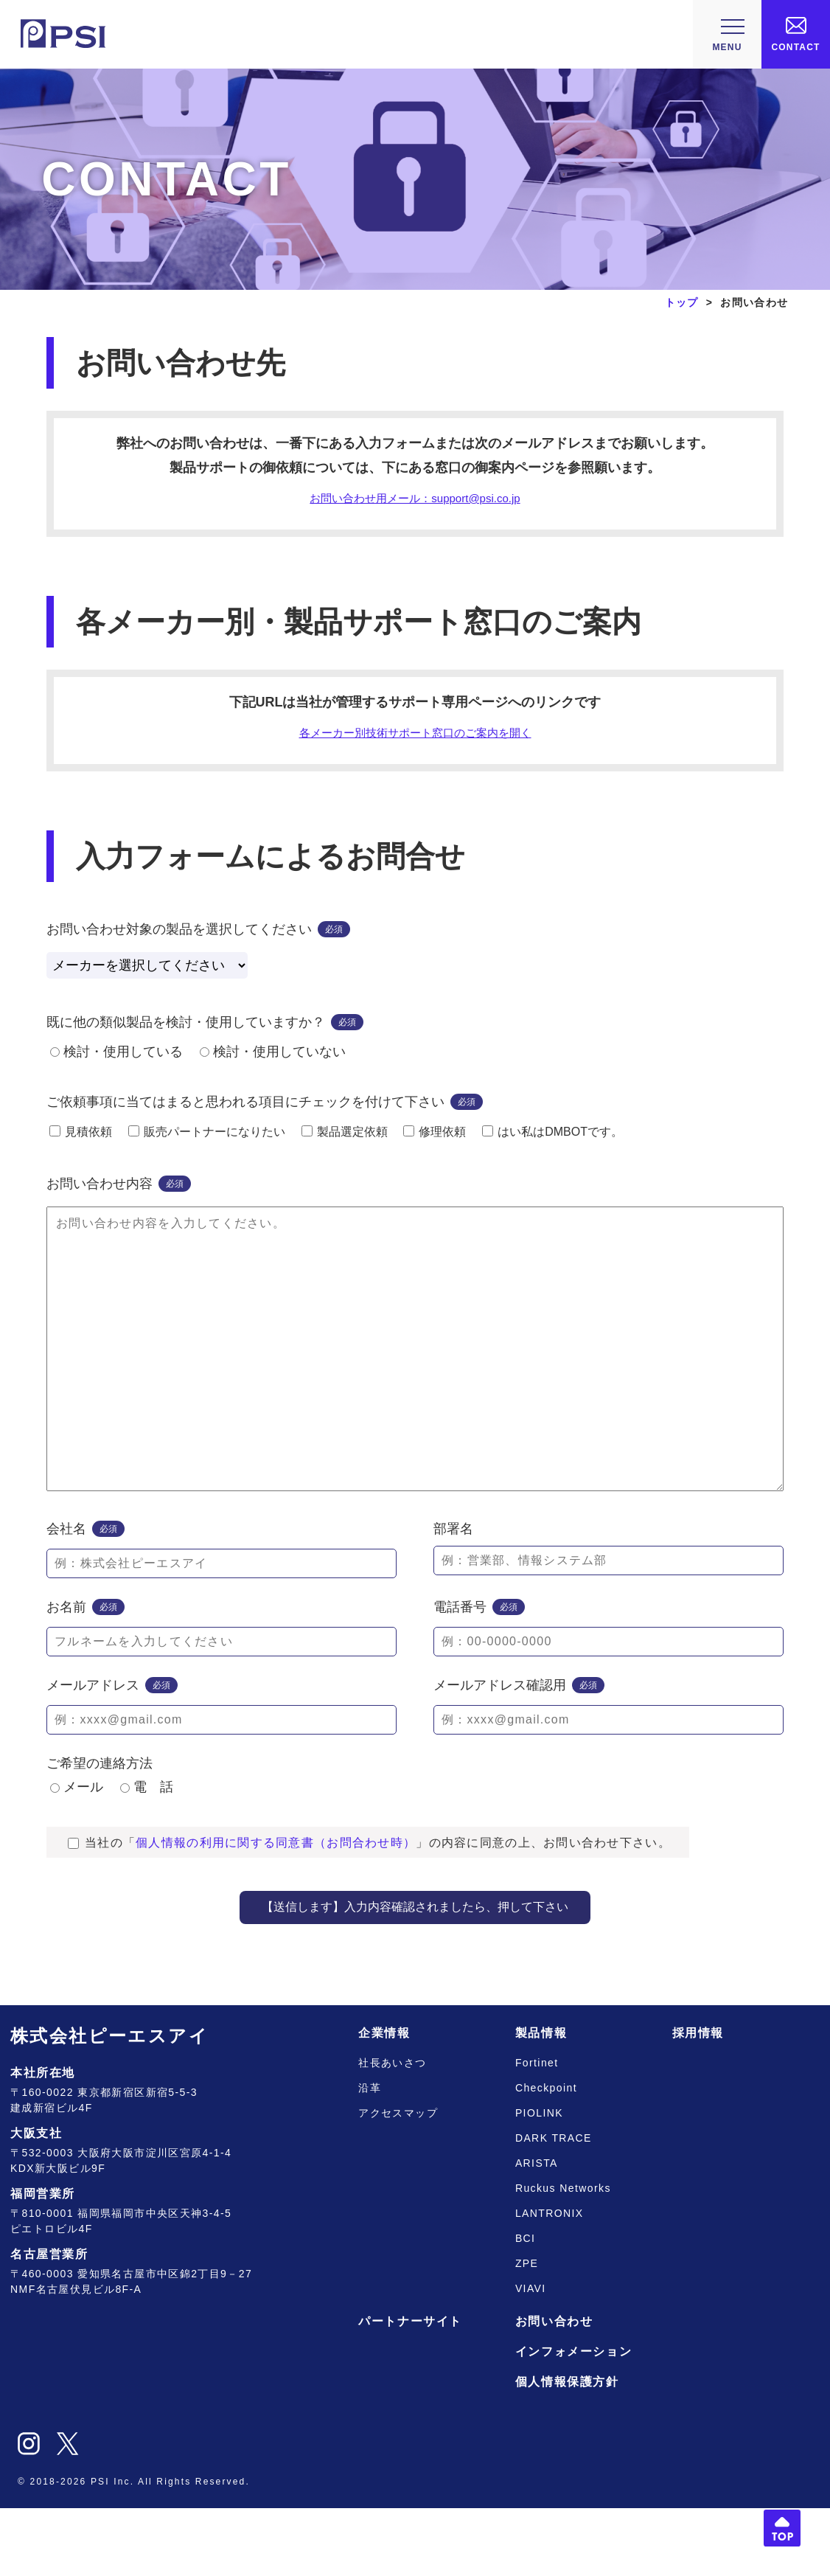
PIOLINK (539, 2181)
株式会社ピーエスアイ (109, 2104)
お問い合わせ (554, 2389)
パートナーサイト (410, 2389)
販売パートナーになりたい (206, 1140)
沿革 (369, 2155)
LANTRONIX (549, 2281)
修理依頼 (434, 1140)
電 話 (146, 1854)
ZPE (526, 2331)
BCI (525, 2306)
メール (76, 1854)
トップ (682, 302)
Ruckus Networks (563, 2256)
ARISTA (536, 2231)
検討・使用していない (273, 1060)
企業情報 (384, 2100)
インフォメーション (573, 2419)
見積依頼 (80, 1140)
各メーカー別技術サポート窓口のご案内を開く (415, 739)
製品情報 (541, 2100)
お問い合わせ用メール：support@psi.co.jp (414, 500)
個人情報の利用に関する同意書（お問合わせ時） (276, 1909)
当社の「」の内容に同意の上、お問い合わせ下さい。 (369, 1909)
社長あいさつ (392, 2130)
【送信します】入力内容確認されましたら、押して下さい (415, 1974)
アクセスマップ (398, 2181)
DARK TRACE (553, 2206)
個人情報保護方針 (567, 2449)
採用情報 (698, 2100)
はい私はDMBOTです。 (552, 1140)
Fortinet (537, 2130)
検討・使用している (116, 1060)
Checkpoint (546, 2155)
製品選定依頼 (344, 1140)
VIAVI (530, 2356)
